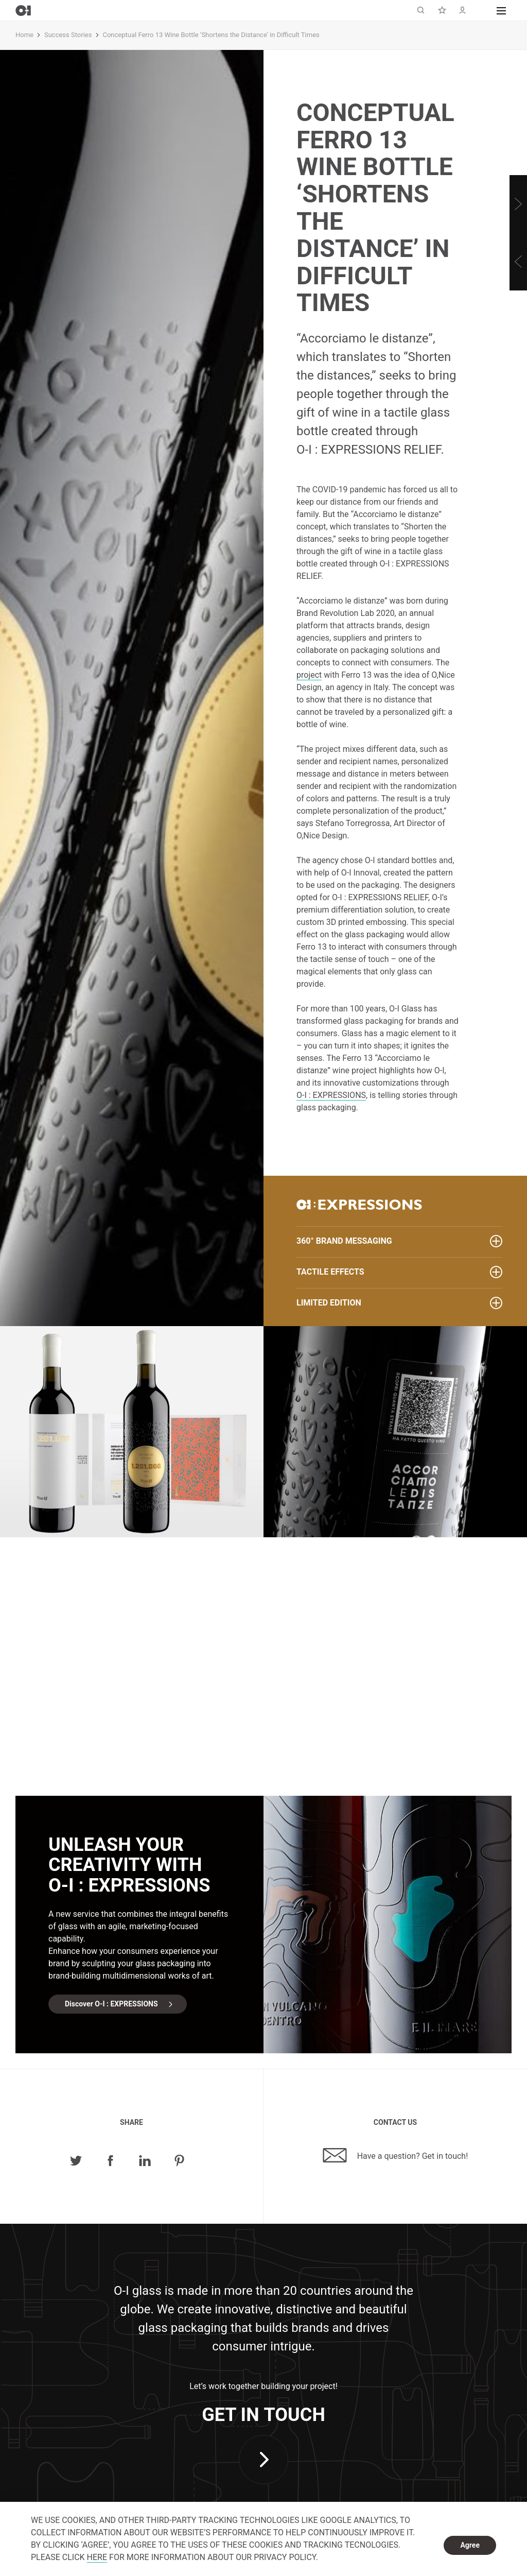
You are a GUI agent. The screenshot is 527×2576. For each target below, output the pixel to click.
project (309, 675)
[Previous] (518, 261)
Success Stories (68, 35)
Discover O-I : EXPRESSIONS (111, 2004)
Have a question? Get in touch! (395, 2155)
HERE (97, 2557)
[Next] (518, 204)
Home (24, 35)
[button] (501, 10)
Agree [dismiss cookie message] (470, 2545)
